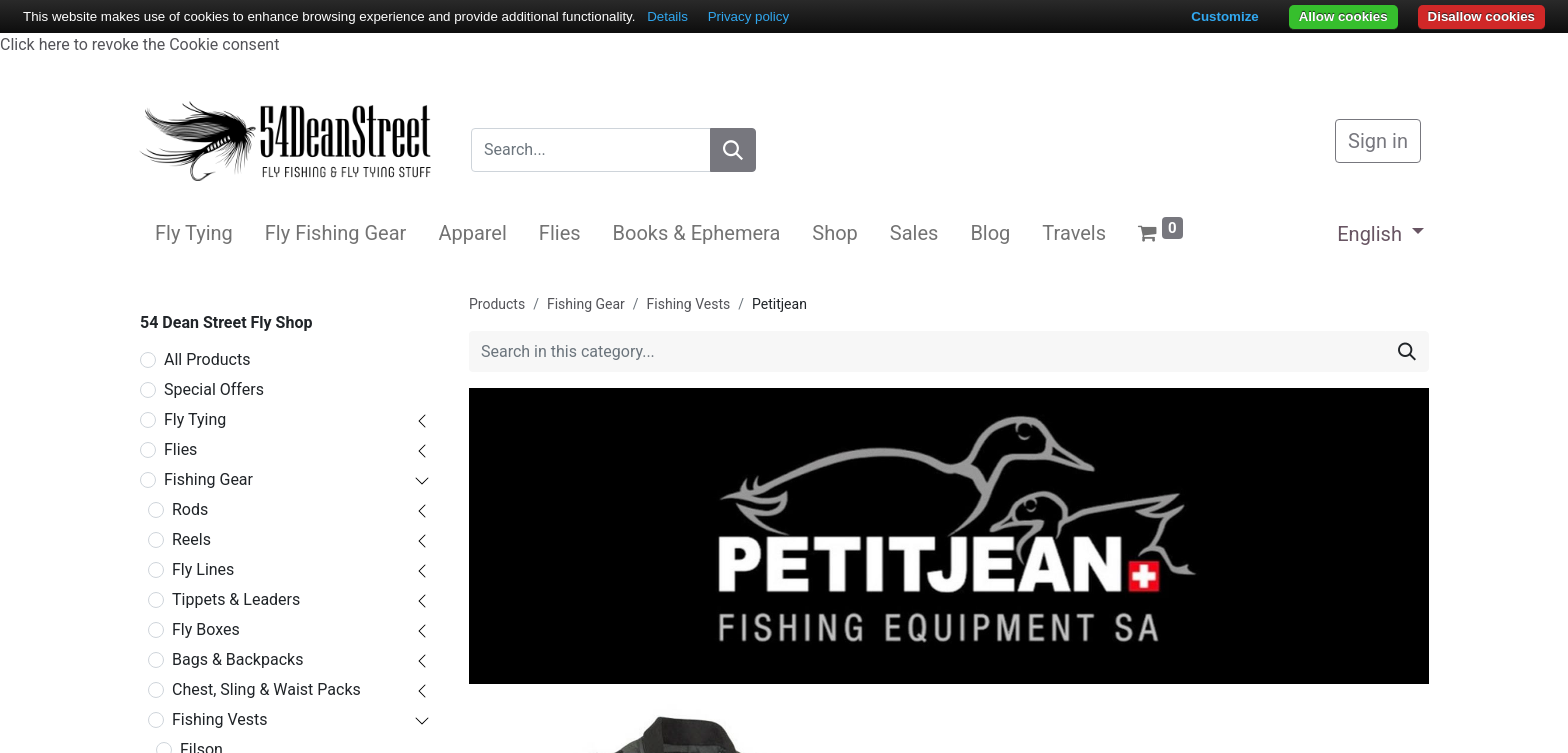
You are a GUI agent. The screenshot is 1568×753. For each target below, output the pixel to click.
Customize (1224, 16)
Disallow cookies (1481, 16)
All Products (207, 359)
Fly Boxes (206, 629)
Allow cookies (1343, 16)
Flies (180, 449)
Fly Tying (195, 419)
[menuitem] (194, 233)
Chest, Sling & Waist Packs (266, 689)
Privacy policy (748, 16)
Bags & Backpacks (237, 659)
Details (667, 16)
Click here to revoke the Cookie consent (139, 44)
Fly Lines (203, 569)
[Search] (733, 150)
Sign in (1378, 141)
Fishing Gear (208, 479)
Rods (190, 509)
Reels (191, 539)
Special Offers (214, 389)
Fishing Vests (220, 719)
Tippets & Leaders (236, 599)
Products (497, 304)
